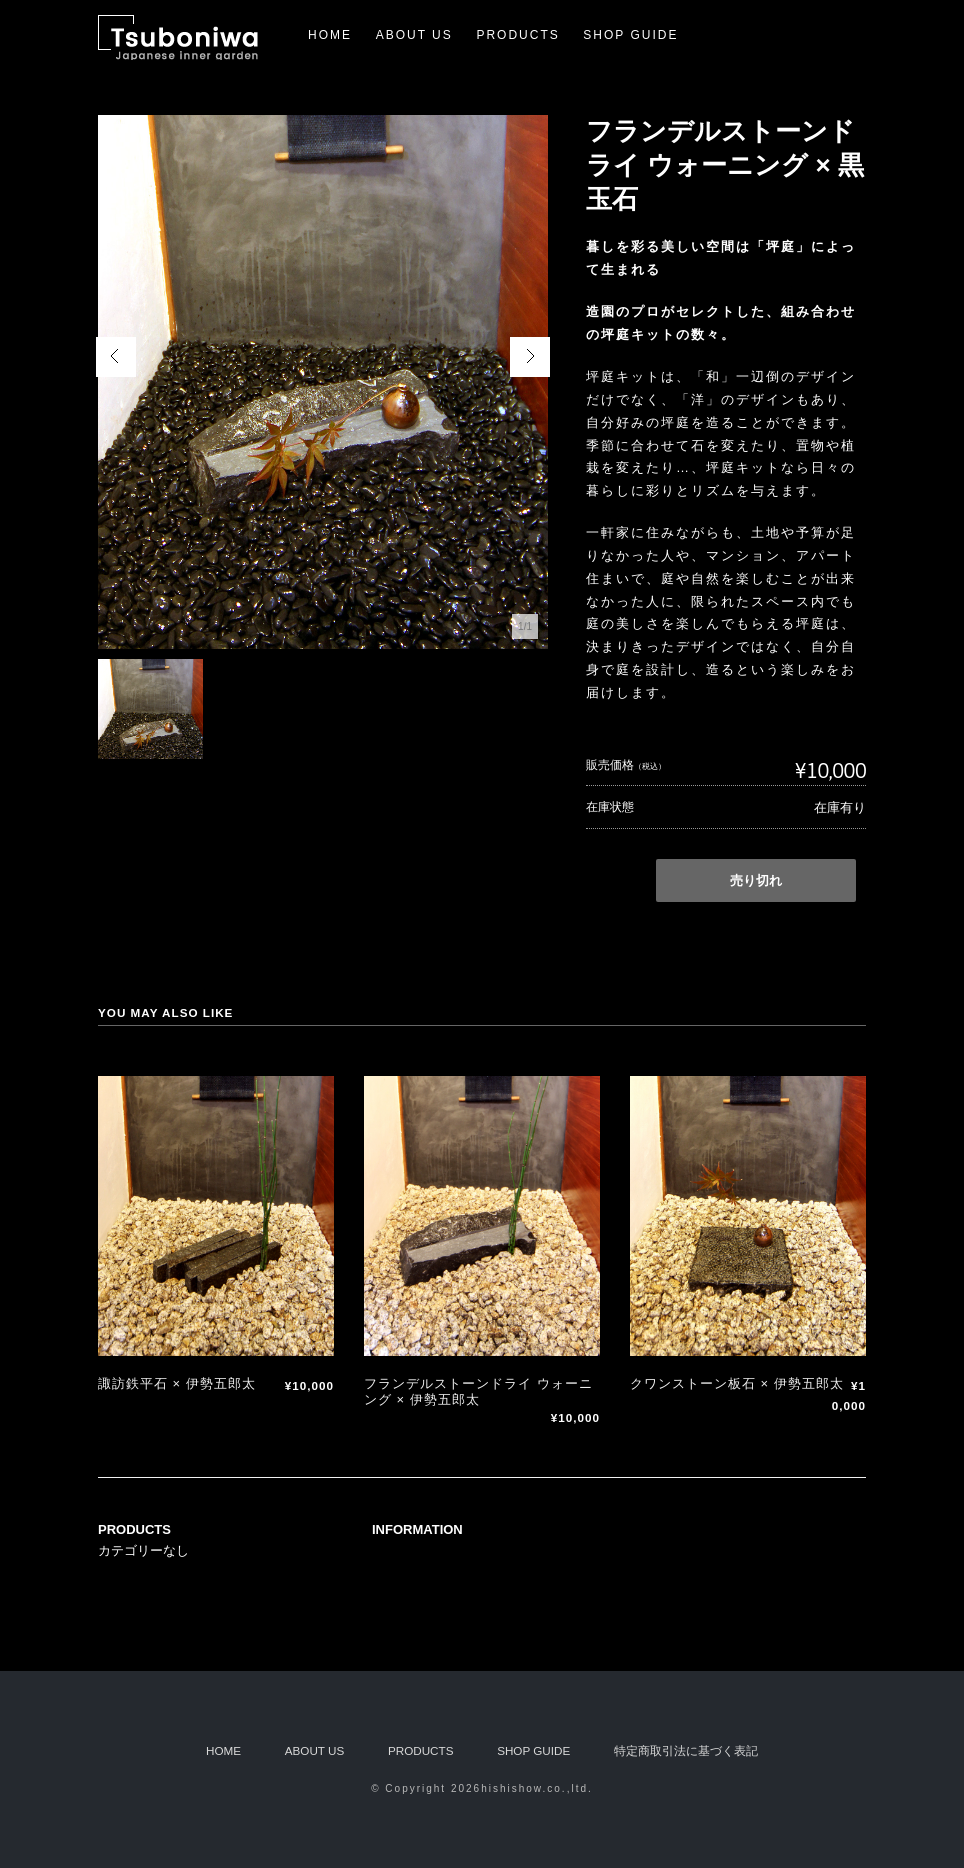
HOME (330, 35)
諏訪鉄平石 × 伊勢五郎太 (177, 1383)
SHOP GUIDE (630, 35)
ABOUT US (414, 35)
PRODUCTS (517, 35)
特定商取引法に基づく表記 (686, 1750)
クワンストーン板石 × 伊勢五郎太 (737, 1383)
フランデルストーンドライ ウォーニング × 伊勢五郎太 (478, 1391)
